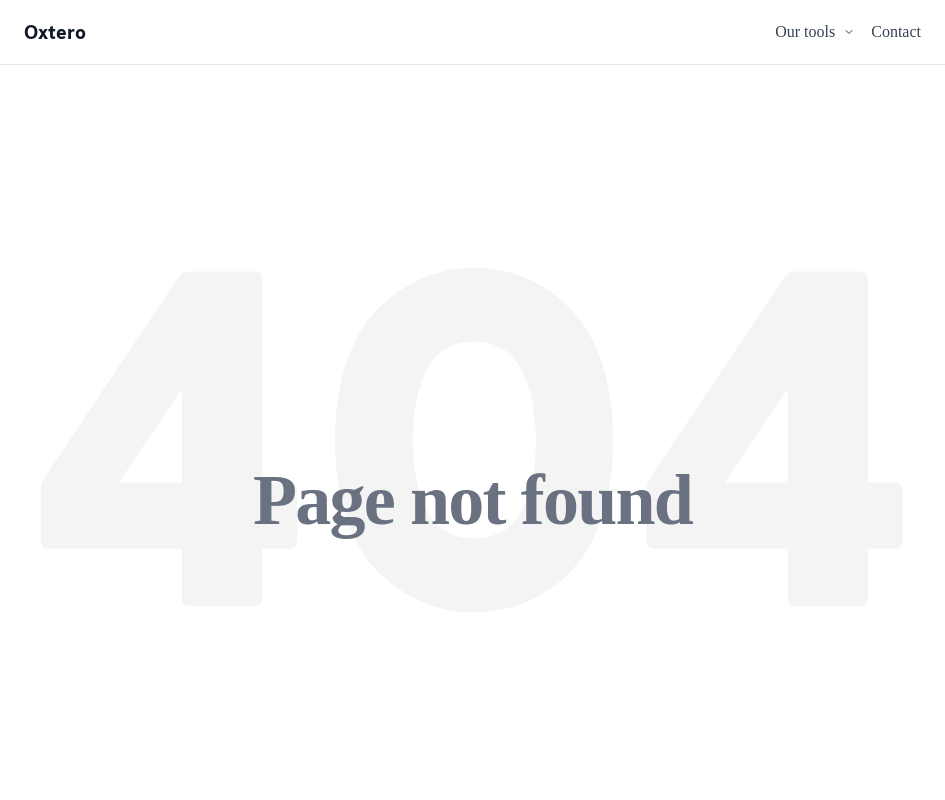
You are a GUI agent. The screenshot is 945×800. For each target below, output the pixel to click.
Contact (896, 31)
